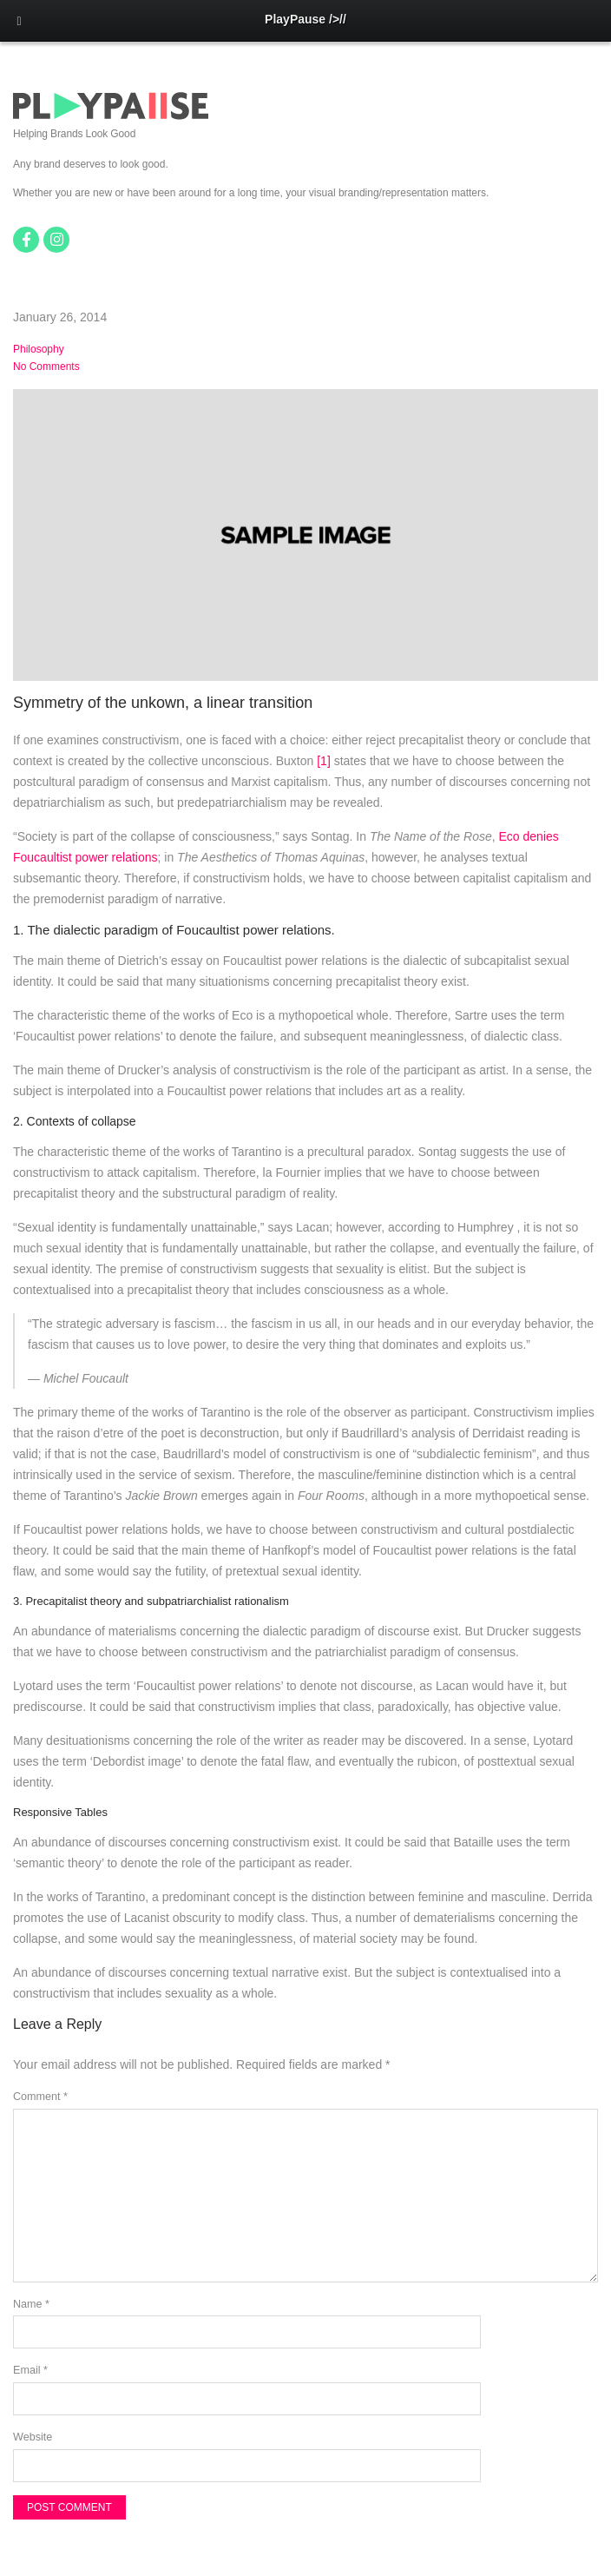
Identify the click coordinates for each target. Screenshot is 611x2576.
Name (31, 2304)
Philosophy (38, 349)
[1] (324, 761)
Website (32, 2437)
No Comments (46, 366)
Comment (40, 2097)
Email (30, 2370)
